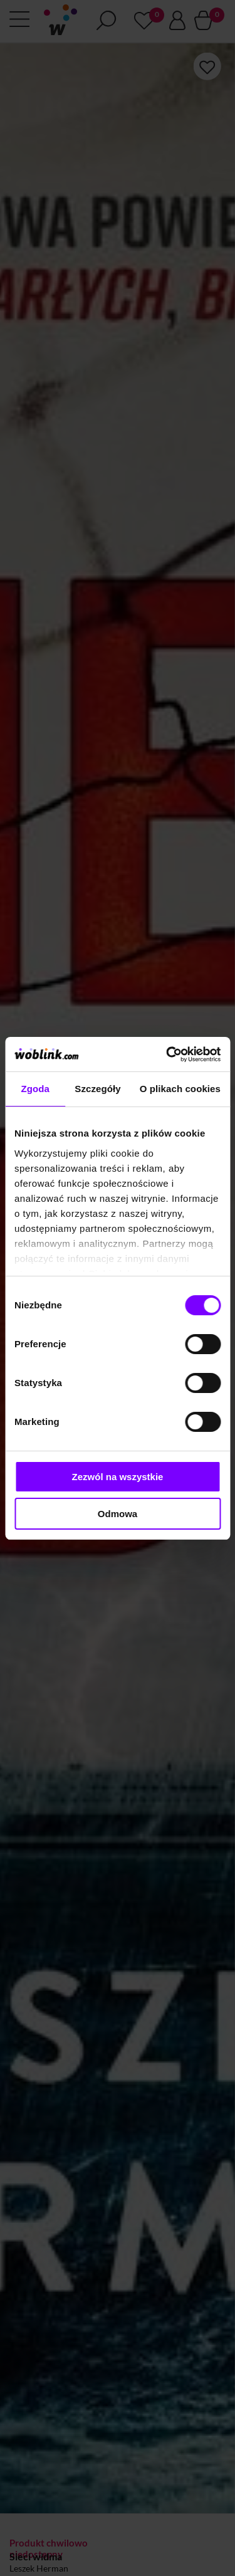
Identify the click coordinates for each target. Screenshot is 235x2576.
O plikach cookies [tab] (180, 1088)
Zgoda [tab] (35, 1088)
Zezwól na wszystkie (118, 1476)
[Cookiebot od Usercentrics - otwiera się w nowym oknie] (167, 1054)
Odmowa (117, 1513)
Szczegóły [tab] (97, 1088)
